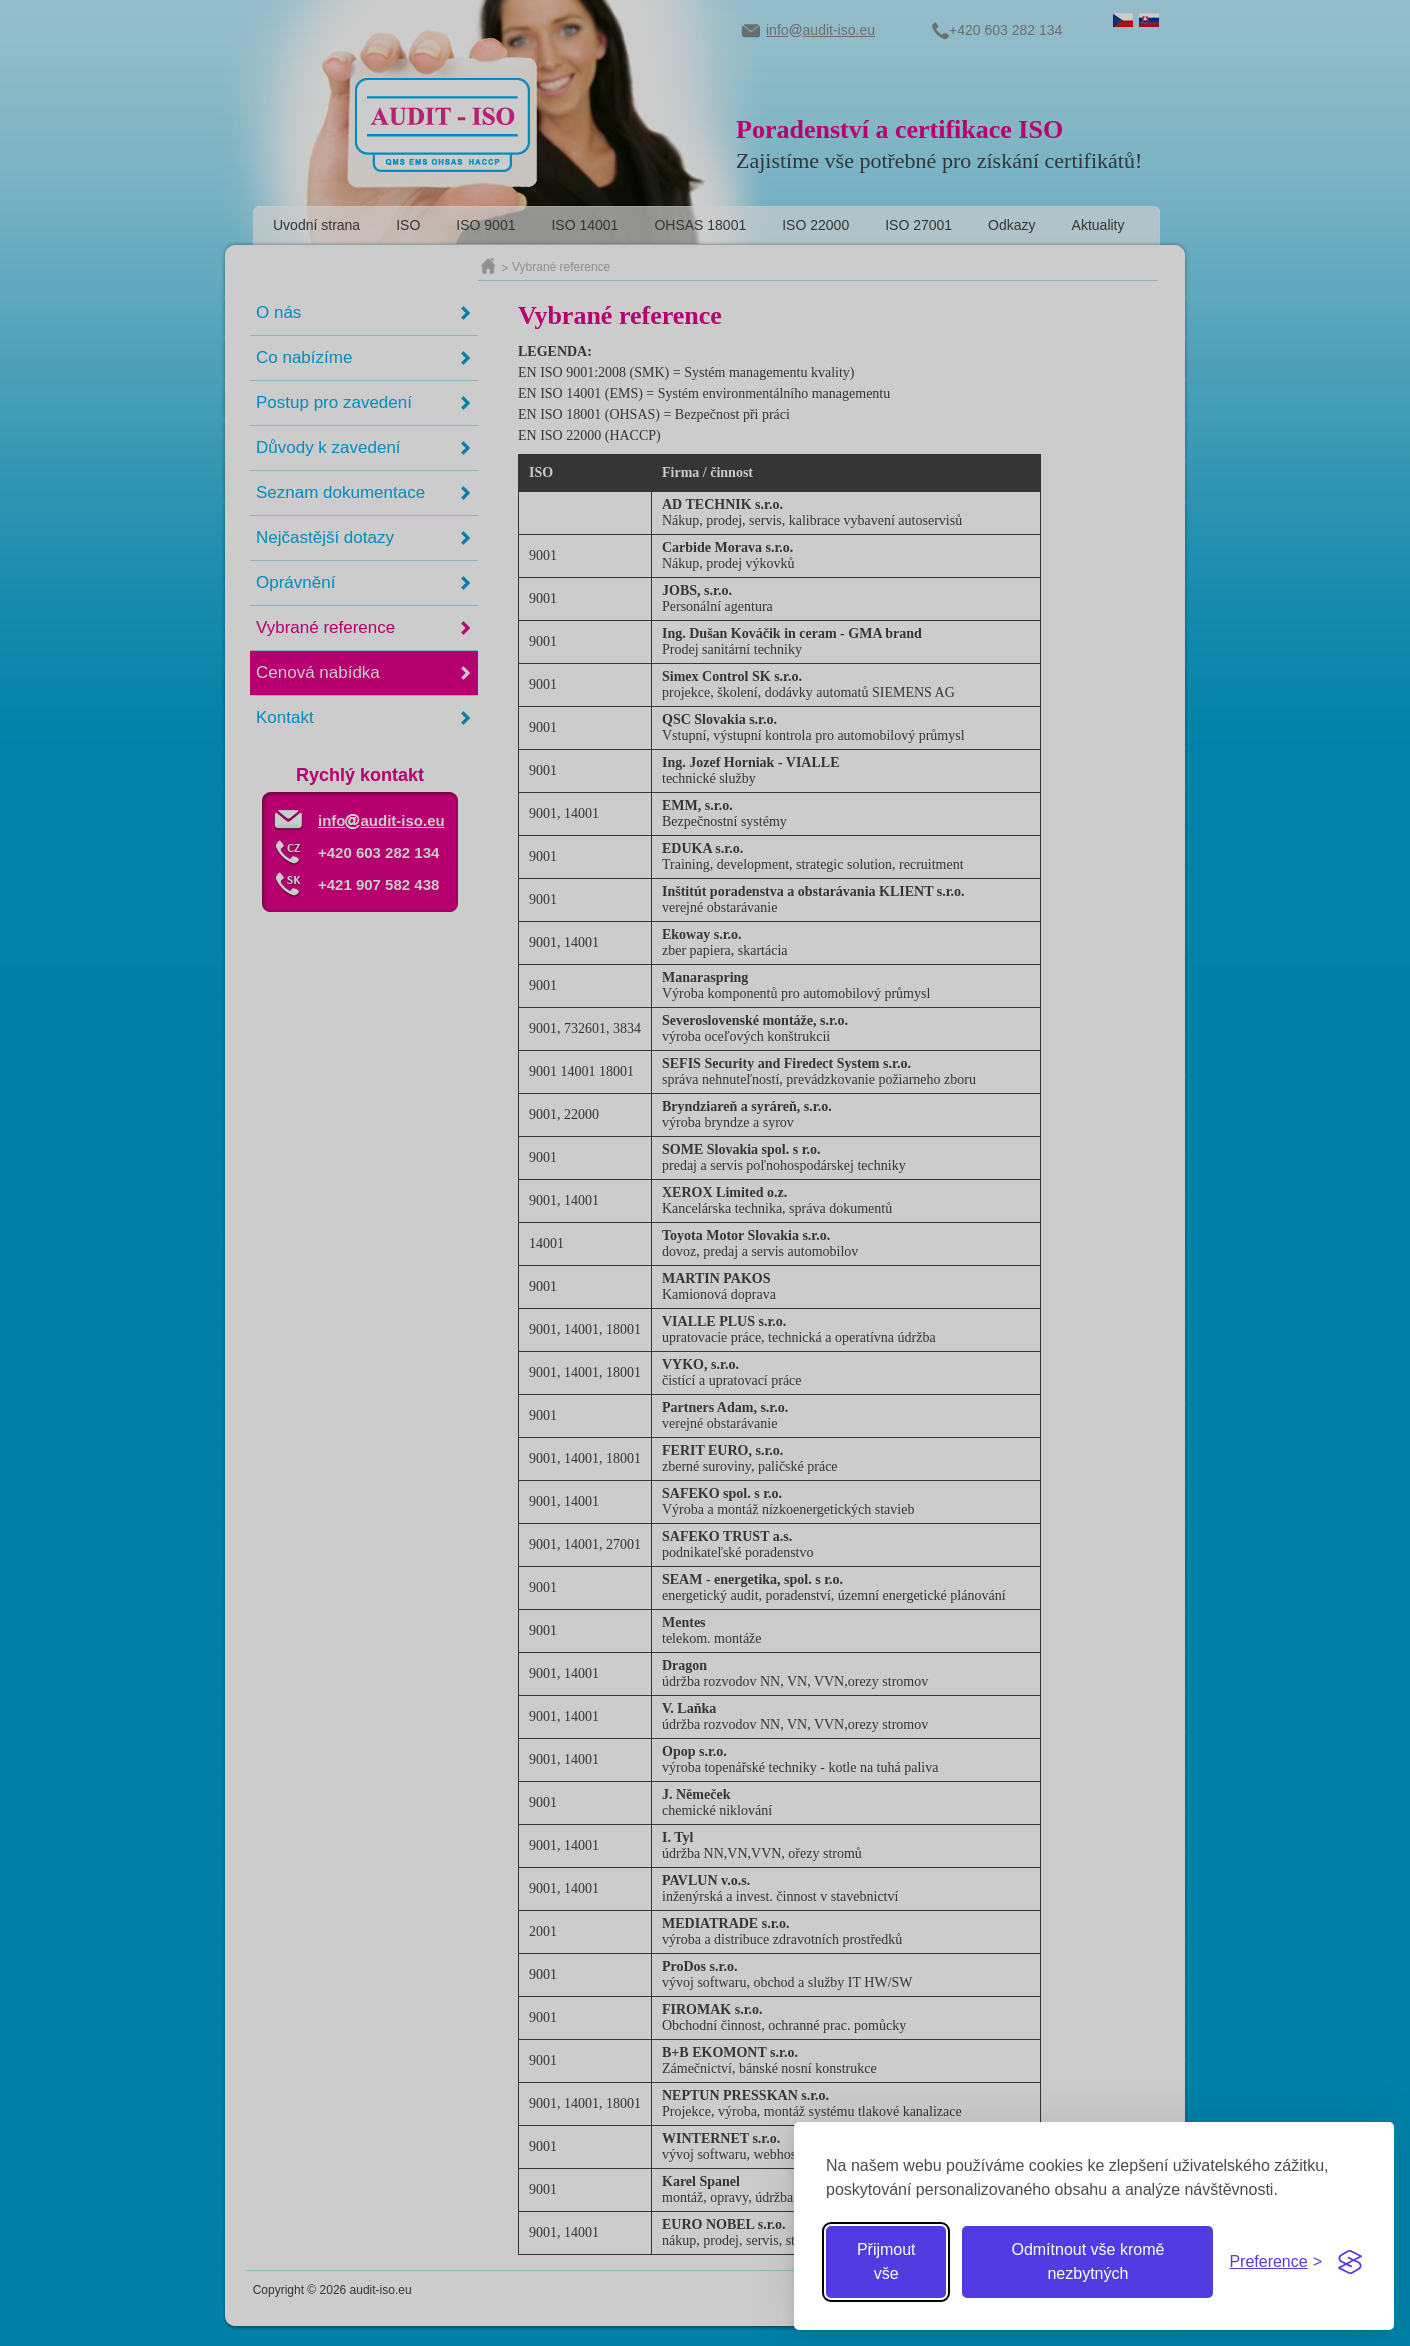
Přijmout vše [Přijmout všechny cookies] (886, 2261)
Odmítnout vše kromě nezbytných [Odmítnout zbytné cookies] (1087, 2261)
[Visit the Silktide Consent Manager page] (1350, 2262)
